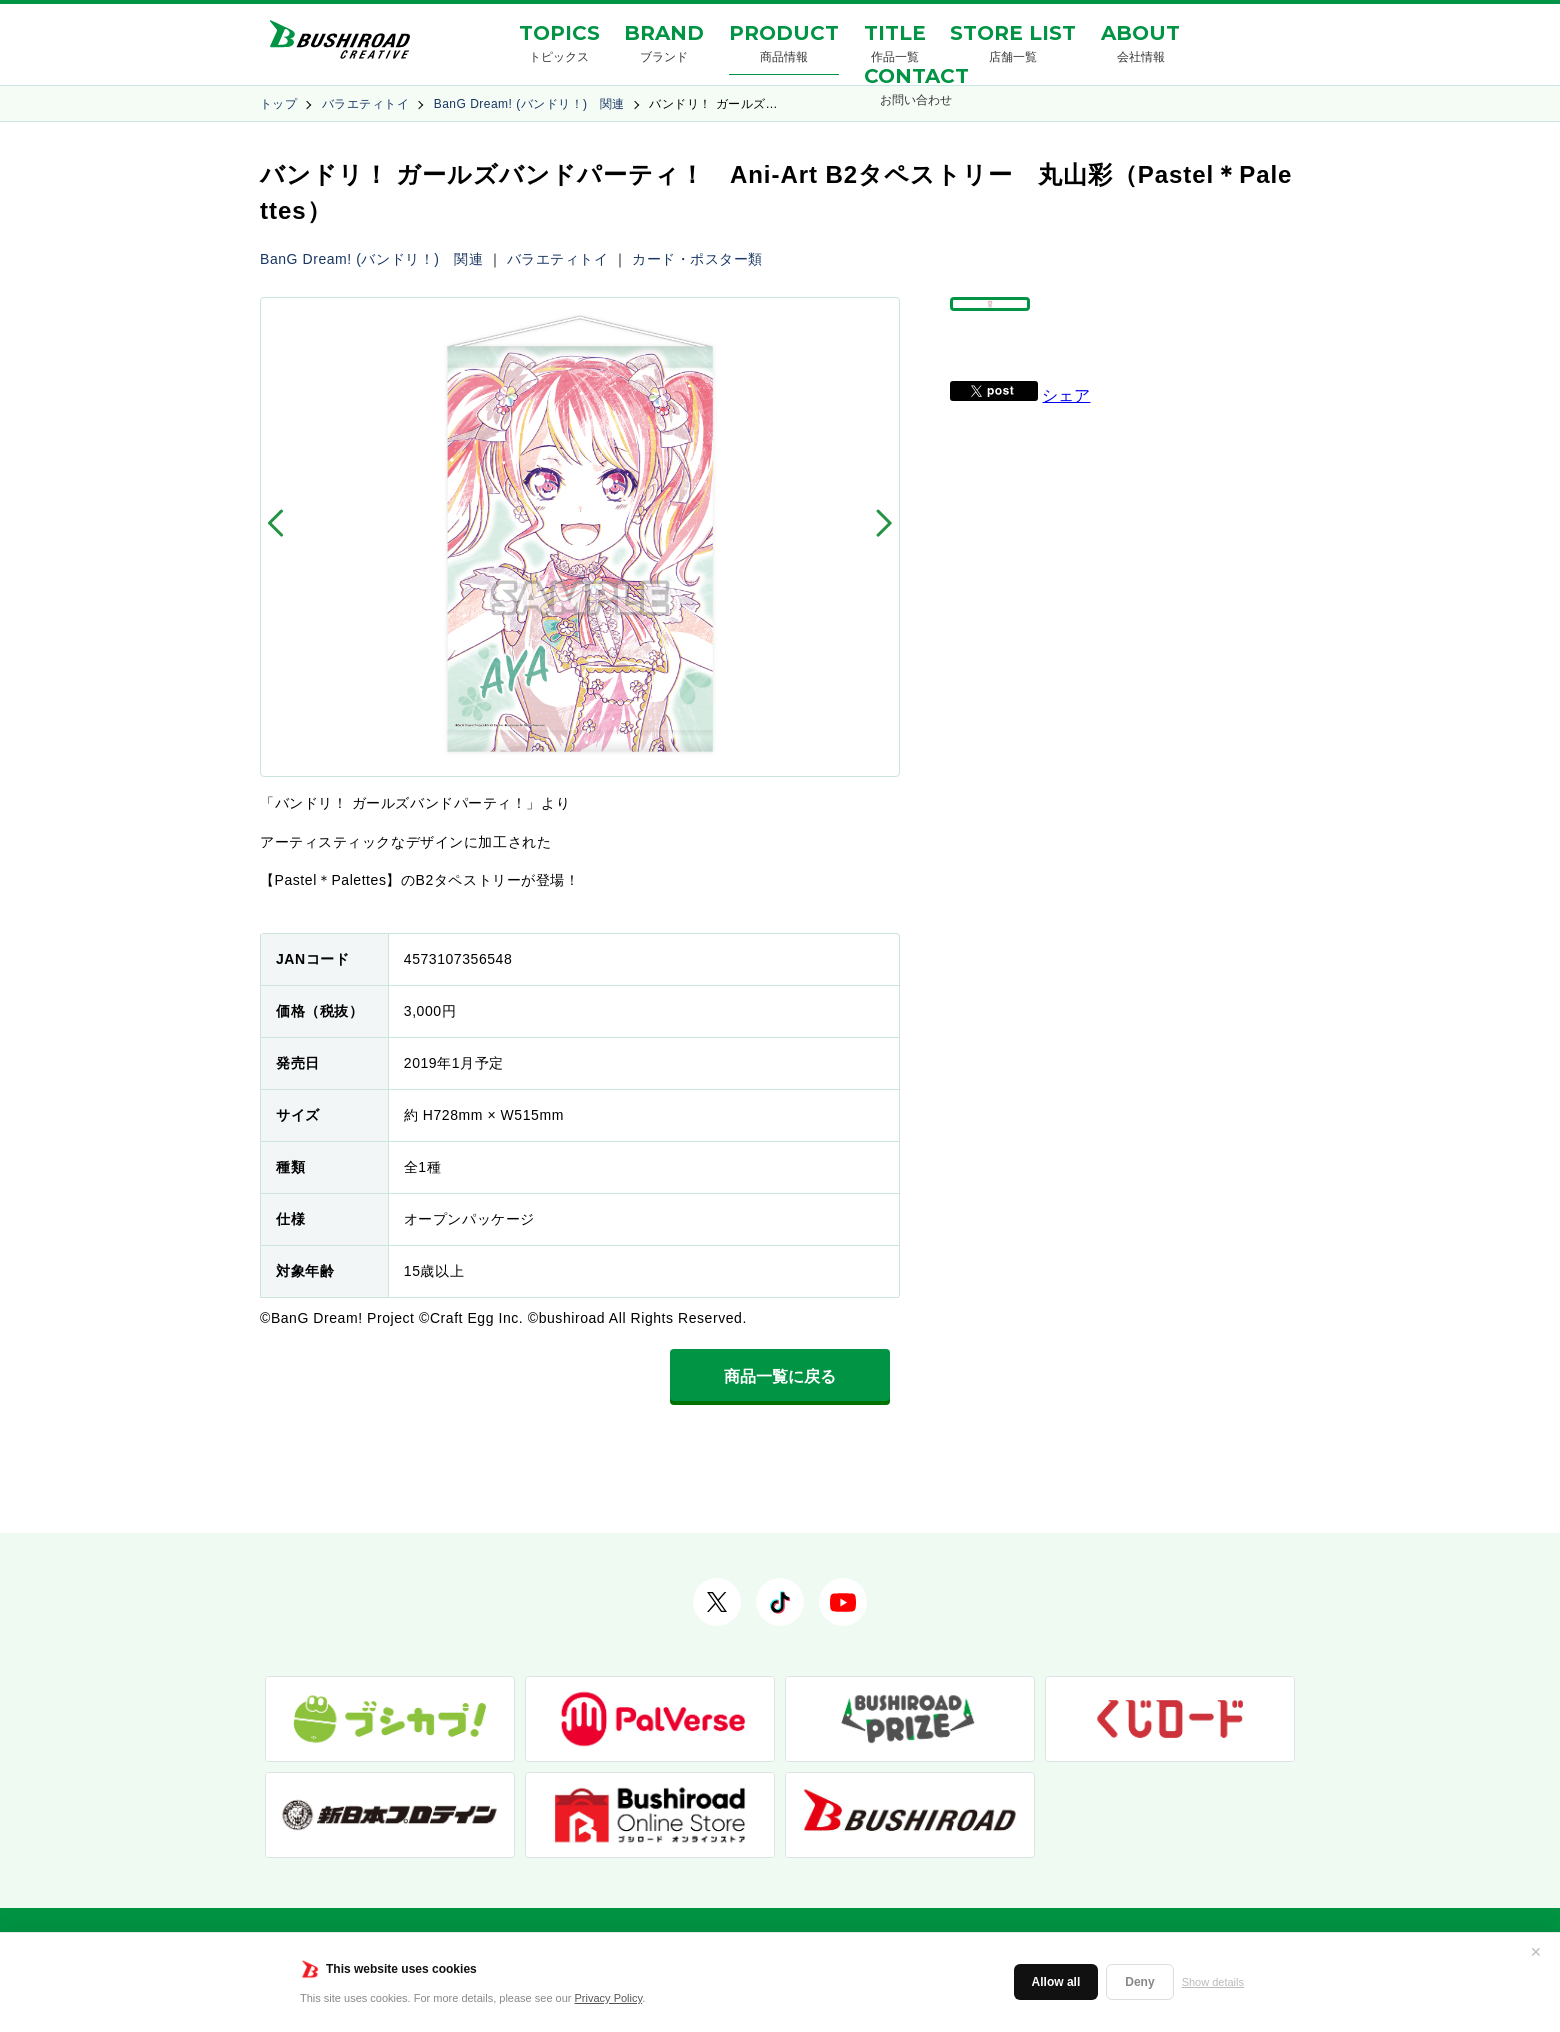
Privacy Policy (609, 1998)
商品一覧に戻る (780, 1376)
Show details (1213, 1982)
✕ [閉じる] (1536, 1952)
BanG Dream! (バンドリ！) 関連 (529, 104)
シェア (1066, 441)
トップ (278, 104)
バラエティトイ (365, 104)
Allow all (1056, 1982)
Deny (1139, 1982)
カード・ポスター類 (697, 259)
